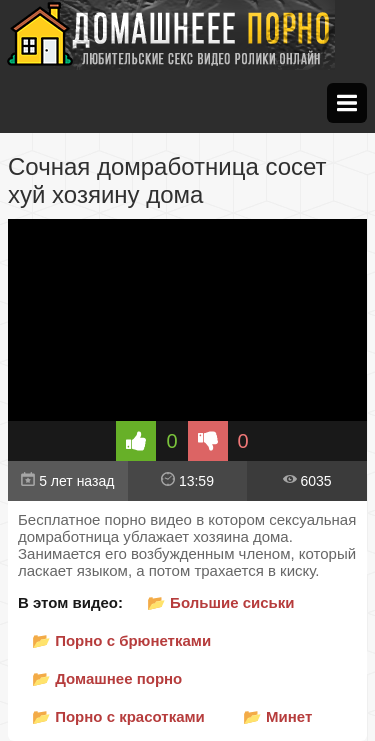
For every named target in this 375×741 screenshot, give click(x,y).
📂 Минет (277, 716)
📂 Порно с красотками (118, 716)
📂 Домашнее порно (107, 678)
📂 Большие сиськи (221, 602)
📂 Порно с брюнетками (121, 640)
